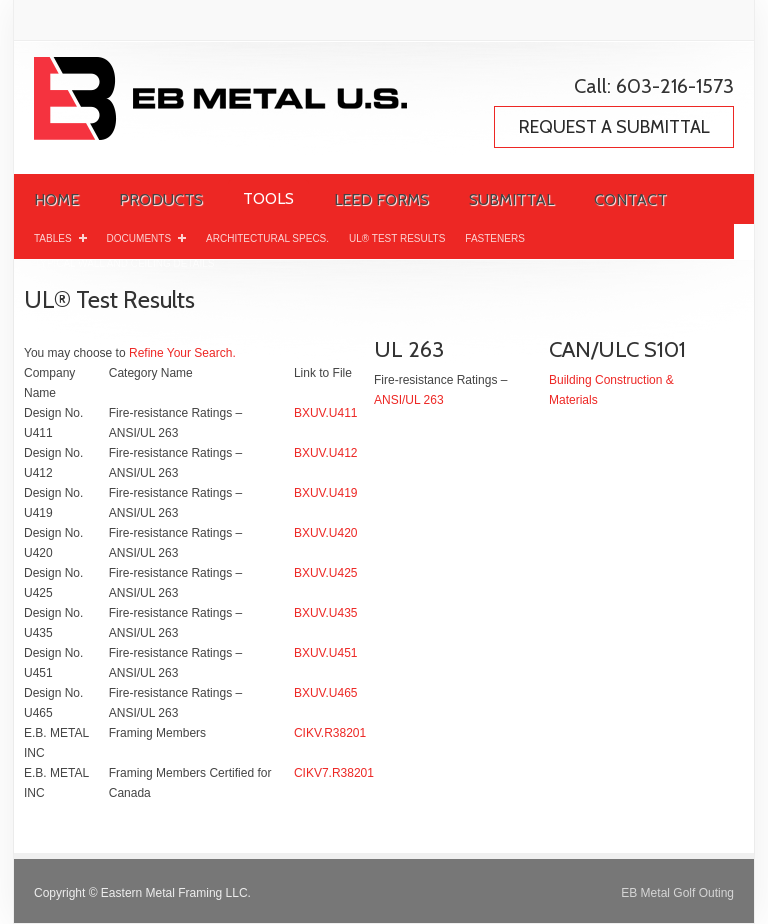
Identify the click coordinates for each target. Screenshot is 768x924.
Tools (268, 198)
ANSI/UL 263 (409, 400)
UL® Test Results (397, 238)
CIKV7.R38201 (334, 773)
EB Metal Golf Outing (677, 893)
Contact (630, 199)
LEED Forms (381, 199)
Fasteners (494, 238)
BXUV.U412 (326, 453)
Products (161, 199)
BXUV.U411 (326, 413)
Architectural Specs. (267, 238)
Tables (60, 236)
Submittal (511, 199)
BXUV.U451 (326, 653)
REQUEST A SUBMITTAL (614, 127)
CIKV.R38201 (330, 733)
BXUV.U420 (326, 533)
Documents (146, 236)
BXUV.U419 (326, 493)
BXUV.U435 (326, 613)
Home (56, 199)
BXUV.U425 (326, 573)
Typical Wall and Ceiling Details (124, 263)
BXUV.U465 (326, 693)
